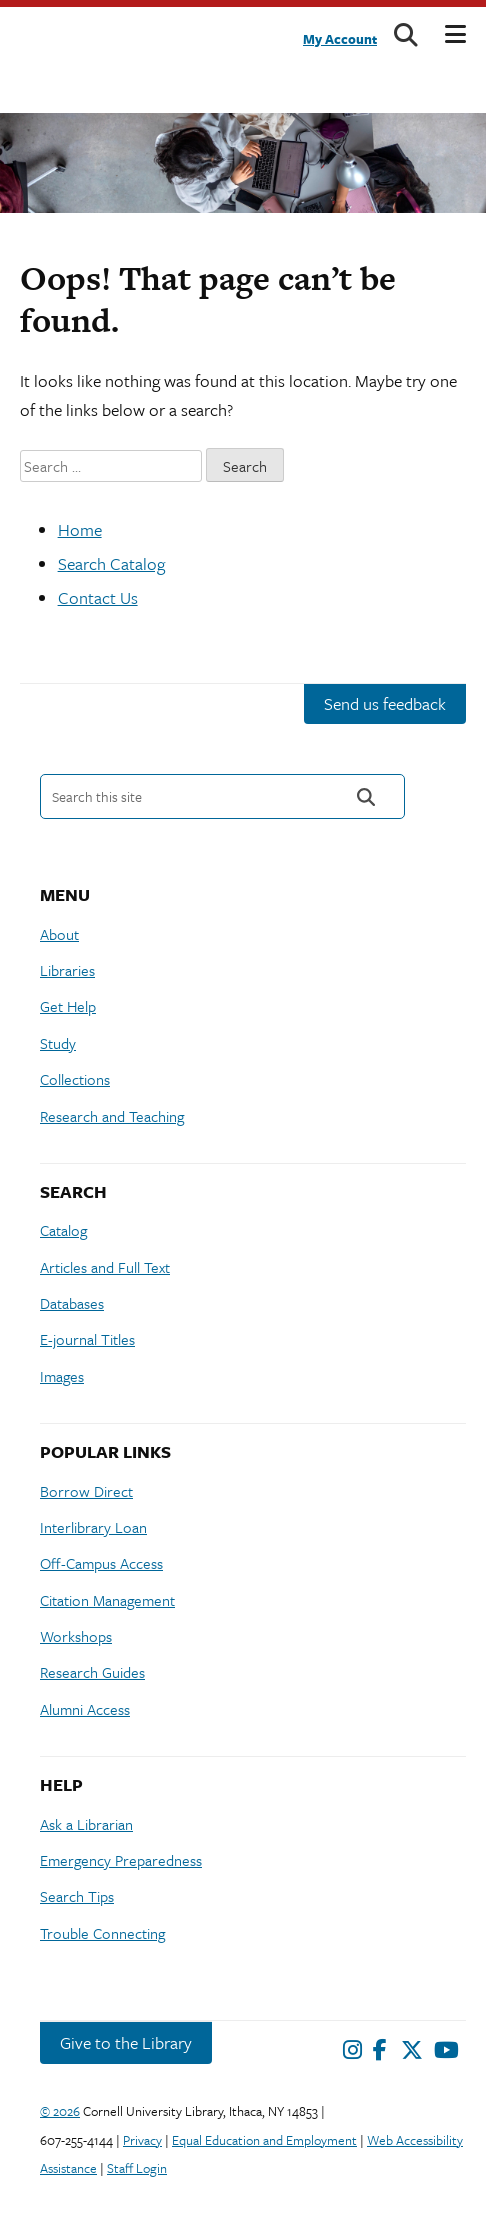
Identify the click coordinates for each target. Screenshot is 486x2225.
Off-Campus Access (101, 1563)
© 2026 (60, 2111)
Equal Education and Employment (264, 2140)
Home (80, 529)
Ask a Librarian (86, 1824)
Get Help (68, 1006)
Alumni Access (85, 1709)
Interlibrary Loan (93, 1527)
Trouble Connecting (102, 1933)
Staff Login (137, 2168)
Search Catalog (111, 563)
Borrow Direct (86, 1491)
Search (366, 796)
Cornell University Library (70, 90)
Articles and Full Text (105, 1267)
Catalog (63, 1230)
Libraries (67, 970)
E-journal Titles (87, 1339)
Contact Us (98, 597)
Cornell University (85, 45)
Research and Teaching (112, 1116)
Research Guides (92, 1672)
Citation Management (107, 1600)
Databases (72, 1303)
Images (62, 1376)
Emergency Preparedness (121, 1860)
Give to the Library (126, 2042)
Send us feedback (385, 703)
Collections (75, 1079)
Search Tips (77, 1896)
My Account (340, 39)
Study (58, 1043)
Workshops (76, 1636)
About (59, 934)
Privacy (142, 2140)
